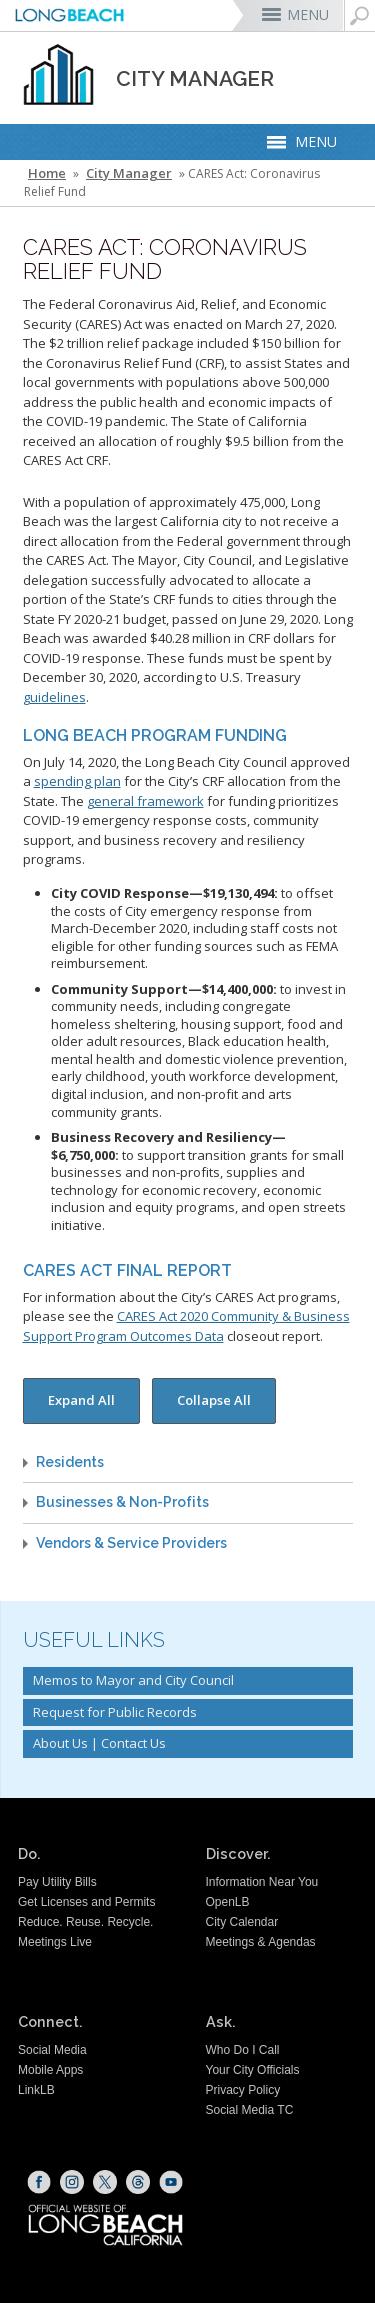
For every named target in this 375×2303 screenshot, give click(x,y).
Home (47, 173)
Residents (70, 1462)
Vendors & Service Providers (131, 1543)
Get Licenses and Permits (86, 1902)
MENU (308, 14)
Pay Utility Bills (57, 1882)
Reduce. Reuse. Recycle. (85, 1922)
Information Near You (262, 1882)
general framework (145, 801)
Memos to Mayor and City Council (133, 1680)
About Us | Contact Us (99, 1743)
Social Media (52, 2050)
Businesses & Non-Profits (122, 1502)
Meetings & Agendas (261, 1942)
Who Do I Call (243, 2050)
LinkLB (36, 2090)
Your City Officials (253, 2070)
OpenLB (228, 1902)
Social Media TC (250, 2110)
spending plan (77, 781)
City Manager (129, 173)
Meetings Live (55, 1942)
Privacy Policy (243, 2090)
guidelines (54, 697)
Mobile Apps (50, 2070)
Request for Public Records (115, 1712)
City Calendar (242, 1922)
